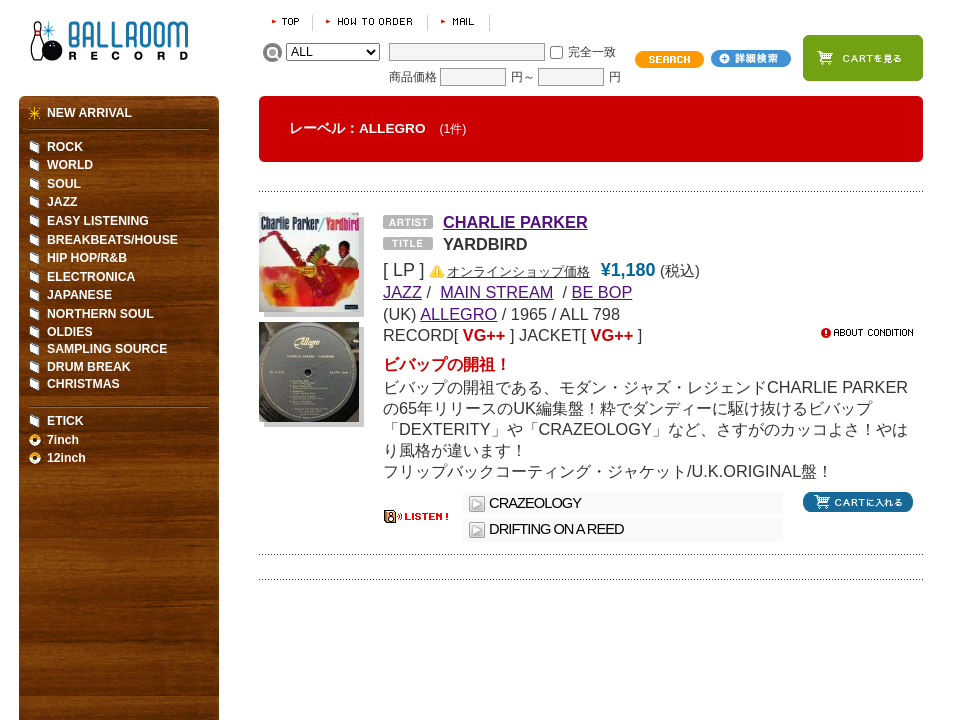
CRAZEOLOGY (535, 503)
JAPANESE (79, 295)
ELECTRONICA (91, 277)
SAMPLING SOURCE (107, 349)
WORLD (70, 165)
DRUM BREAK (89, 367)
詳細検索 (751, 58)
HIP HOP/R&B (87, 258)
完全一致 (592, 52)
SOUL (64, 184)
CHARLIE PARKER (515, 222)
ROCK (65, 147)
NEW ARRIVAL (89, 113)
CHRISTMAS (83, 384)
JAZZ (62, 202)
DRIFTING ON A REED (556, 529)
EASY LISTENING (98, 221)
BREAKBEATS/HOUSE (112, 240)
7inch (63, 440)
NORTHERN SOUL (100, 314)
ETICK (65, 421)
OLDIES (70, 332)
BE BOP (602, 292)
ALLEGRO (458, 314)
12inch (66, 458)
